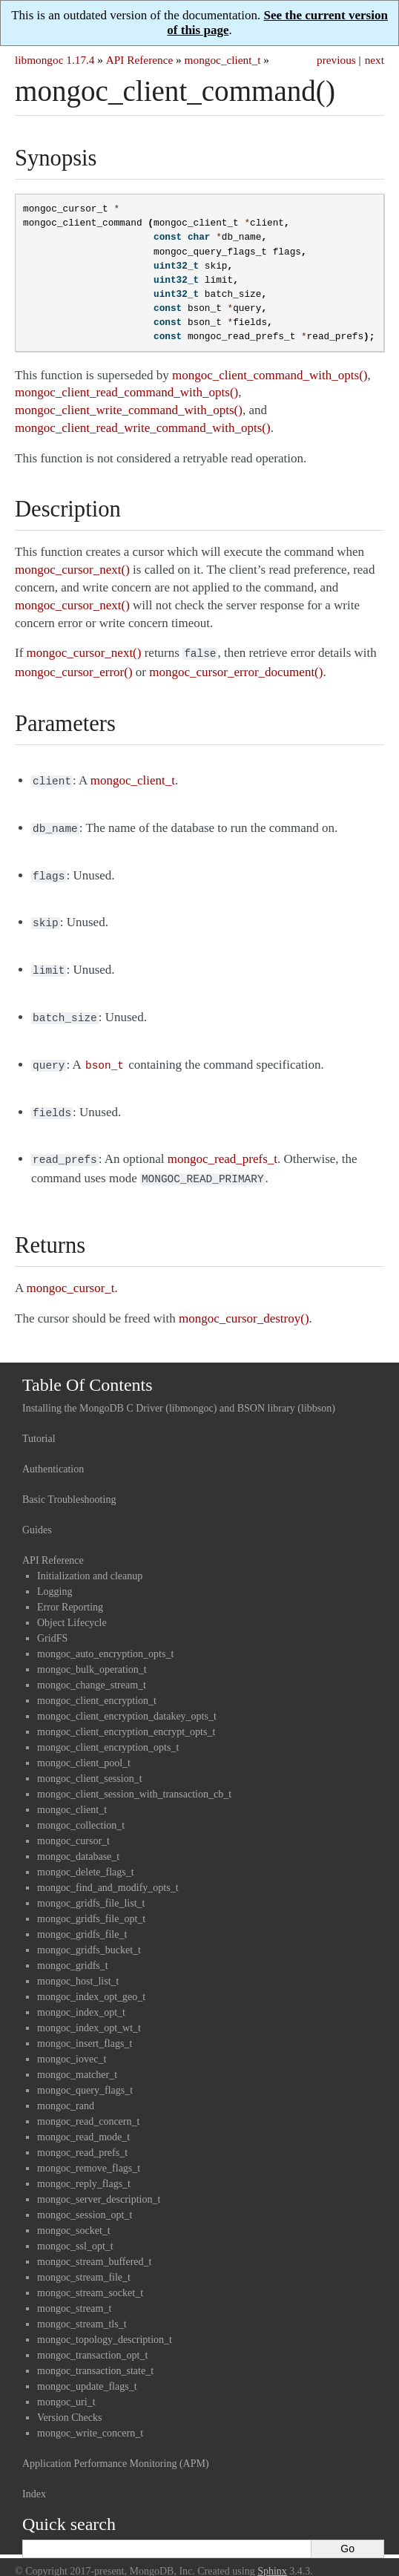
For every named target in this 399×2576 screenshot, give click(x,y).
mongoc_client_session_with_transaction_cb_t (134, 1777)
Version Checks (69, 2401)
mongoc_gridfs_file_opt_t (91, 1902)
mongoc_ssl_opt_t (75, 2229)
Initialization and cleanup (89, 1559)
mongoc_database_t (78, 1840)
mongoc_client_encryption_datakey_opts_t (127, 1699)
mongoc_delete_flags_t (85, 1855)
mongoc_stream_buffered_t (94, 2245)
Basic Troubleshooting (69, 1483)
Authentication (53, 1452)
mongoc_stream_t (74, 2292)
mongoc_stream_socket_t (90, 2276)
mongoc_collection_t (81, 1809)
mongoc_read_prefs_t (82, 2136)
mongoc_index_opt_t (81, 1996)
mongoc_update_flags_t (87, 2370)
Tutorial (39, 1422)
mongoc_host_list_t (78, 1964)
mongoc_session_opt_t (84, 2198)
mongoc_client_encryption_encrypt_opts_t (126, 1715)
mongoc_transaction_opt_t (92, 2338)
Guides (37, 1513)
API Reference (139, 59)
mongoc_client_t (223, 59)
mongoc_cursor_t (73, 1824)
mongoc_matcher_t (77, 2058)
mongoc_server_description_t (98, 2183)
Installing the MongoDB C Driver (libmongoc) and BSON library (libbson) (178, 1391)
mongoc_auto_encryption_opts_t (105, 1637)
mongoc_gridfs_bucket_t (89, 1933)
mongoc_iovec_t (71, 2042)
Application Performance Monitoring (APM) (115, 2447)
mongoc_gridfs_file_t (82, 1918)
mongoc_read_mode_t (83, 2120)
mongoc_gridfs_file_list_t (91, 1886)
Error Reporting (70, 1590)
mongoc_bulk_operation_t (92, 1653)
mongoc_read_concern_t (88, 2105)
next (374, 59)
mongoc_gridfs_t (72, 1949)
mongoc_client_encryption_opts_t (108, 1731)
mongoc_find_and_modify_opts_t (108, 1871)
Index (34, 2477)
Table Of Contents (87, 1368)
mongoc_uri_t (66, 2385)
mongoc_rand (65, 2089)
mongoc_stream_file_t (84, 2261)
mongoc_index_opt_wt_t (89, 2011)
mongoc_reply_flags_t (84, 2167)
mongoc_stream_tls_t (82, 2307)
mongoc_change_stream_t (91, 1668)
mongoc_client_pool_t (84, 1746)
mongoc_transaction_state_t (95, 2354)
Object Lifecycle (72, 1606)
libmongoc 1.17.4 (55, 59)
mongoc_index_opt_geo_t (91, 1980)
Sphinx (272, 2554)
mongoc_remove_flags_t (88, 2151)
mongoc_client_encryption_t (96, 1684)
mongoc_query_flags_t (85, 2074)
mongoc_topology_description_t (104, 2323)
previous (336, 59)
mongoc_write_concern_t (90, 2416)
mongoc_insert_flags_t (84, 2027)
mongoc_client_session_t (89, 1762)
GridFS (52, 1622)
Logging (54, 1575)
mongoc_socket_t (74, 2214)
